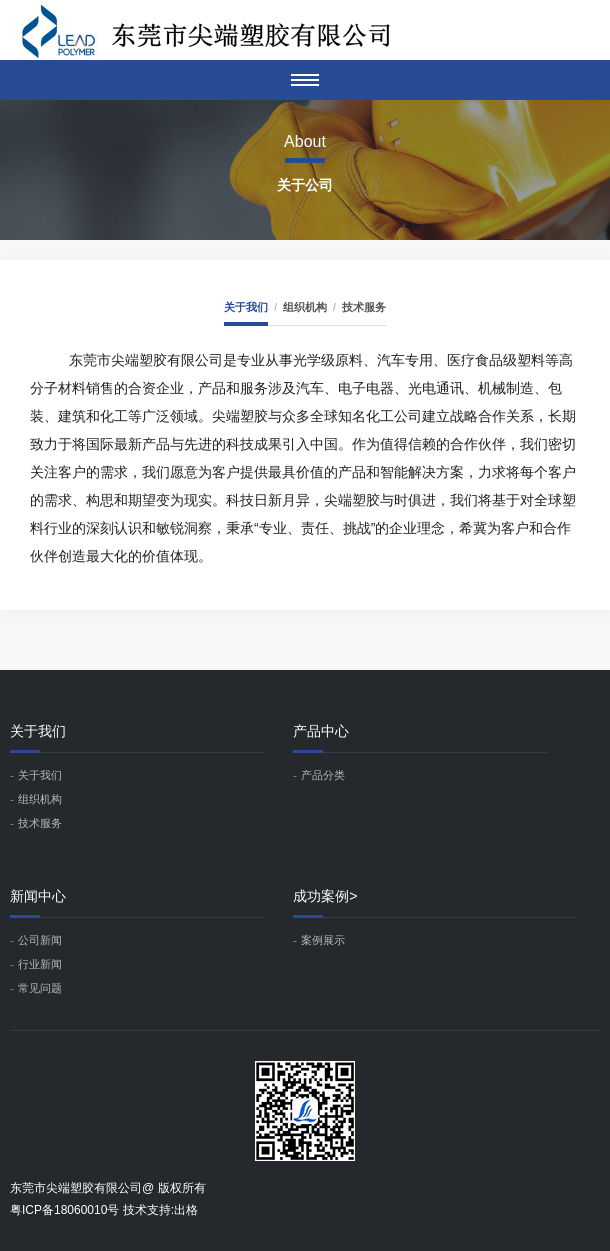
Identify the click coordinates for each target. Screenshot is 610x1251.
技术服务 (364, 307)
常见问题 (40, 988)
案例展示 (323, 940)
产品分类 (323, 775)
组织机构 (305, 307)
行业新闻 (40, 964)
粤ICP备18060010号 (64, 1210)
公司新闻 (40, 940)
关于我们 (246, 307)
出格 (186, 1210)
